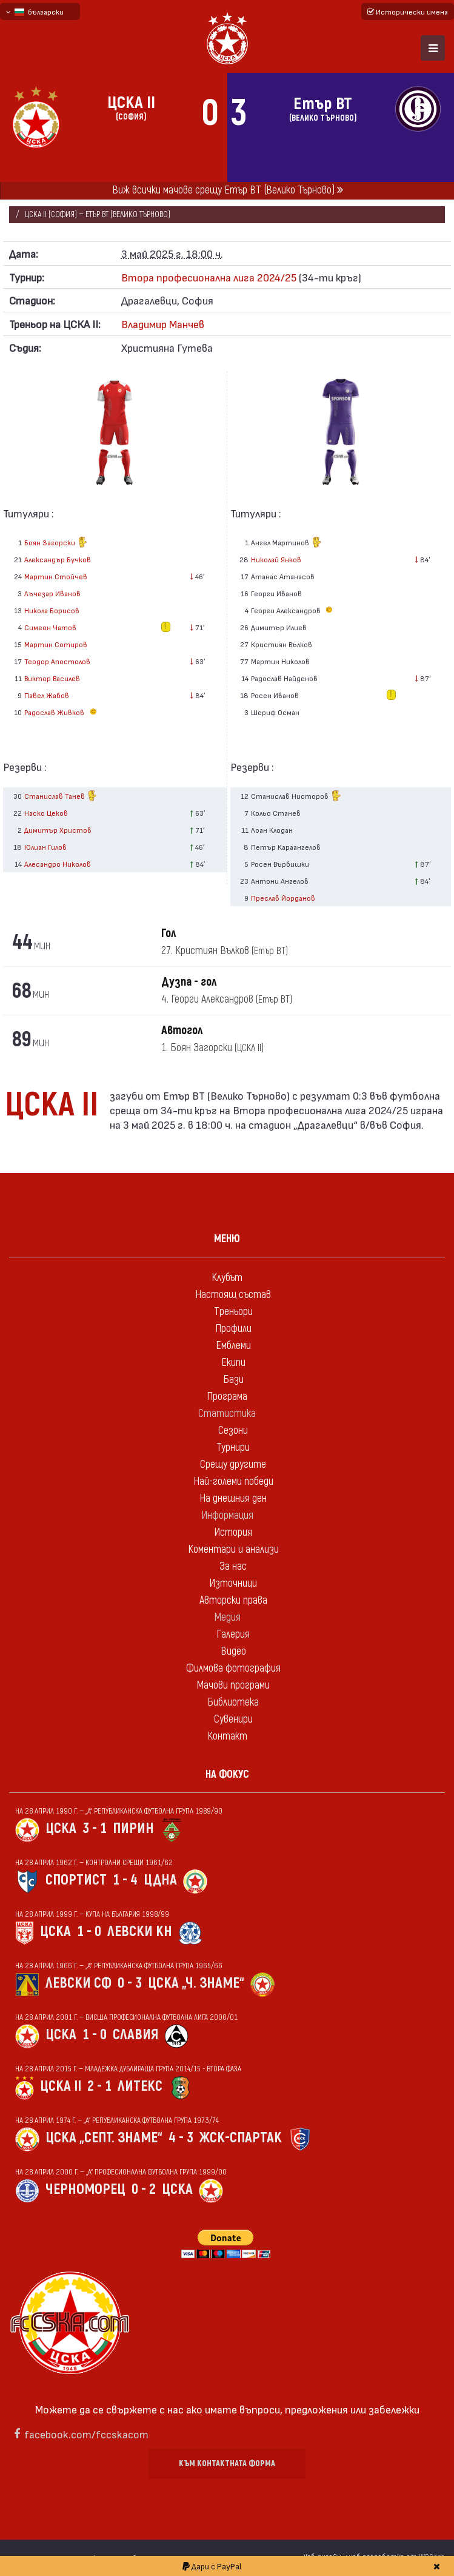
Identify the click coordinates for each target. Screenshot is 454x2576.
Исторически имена (407, 11)
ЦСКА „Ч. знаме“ (196, 1983)
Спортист (76, 1880)
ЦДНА (160, 1880)
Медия (227, 1617)
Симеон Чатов (50, 627)
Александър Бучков (57, 559)
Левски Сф (78, 1983)
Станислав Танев (61, 796)
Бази (233, 1380)
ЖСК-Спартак (240, 2138)
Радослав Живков (62, 712)
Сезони (233, 1431)
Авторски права (233, 1600)
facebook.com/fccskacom (86, 2434)
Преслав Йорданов (283, 897)
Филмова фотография (233, 1668)
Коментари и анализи (233, 1549)
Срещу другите (233, 1464)
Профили (233, 1329)
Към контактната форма (227, 2463)
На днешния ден (233, 1498)
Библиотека (233, 1702)
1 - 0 (89, 1931)
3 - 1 (94, 1828)
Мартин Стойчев (55, 576)
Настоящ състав (233, 1295)
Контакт (227, 1736)
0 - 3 (130, 1983)
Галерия (233, 1634)
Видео (233, 1651)
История (233, 1532)
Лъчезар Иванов (52, 593)
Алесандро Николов (57, 863)
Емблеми (233, 1346)
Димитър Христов (58, 830)
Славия (135, 2034)
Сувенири (233, 1719)
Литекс (140, 2086)
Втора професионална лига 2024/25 (208, 277)
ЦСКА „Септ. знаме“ (103, 2138)
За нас (233, 1566)
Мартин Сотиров (55, 644)
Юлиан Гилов (45, 846)
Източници (233, 1583)
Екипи (233, 1363)
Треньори (233, 1312)
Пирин (133, 1828)
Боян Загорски (56, 543)
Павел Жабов (46, 695)
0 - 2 (144, 2189)
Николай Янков (276, 559)
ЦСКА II (60, 2086)
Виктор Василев (52, 678)
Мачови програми (233, 1685)
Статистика (227, 1414)
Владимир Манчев (162, 323)
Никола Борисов (51, 610)
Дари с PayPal (211, 2566)
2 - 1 (99, 2086)
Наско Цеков (46, 813)
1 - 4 (125, 1880)
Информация (227, 1515)
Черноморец (85, 2189)
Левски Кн (139, 1931)
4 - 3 (181, 2138)
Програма (227, 1397)
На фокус (227, 1774)
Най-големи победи (233, 1481)
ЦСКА (60, 1828)
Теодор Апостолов (57, 661)
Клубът (227, 1278)
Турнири (233, 1447)
